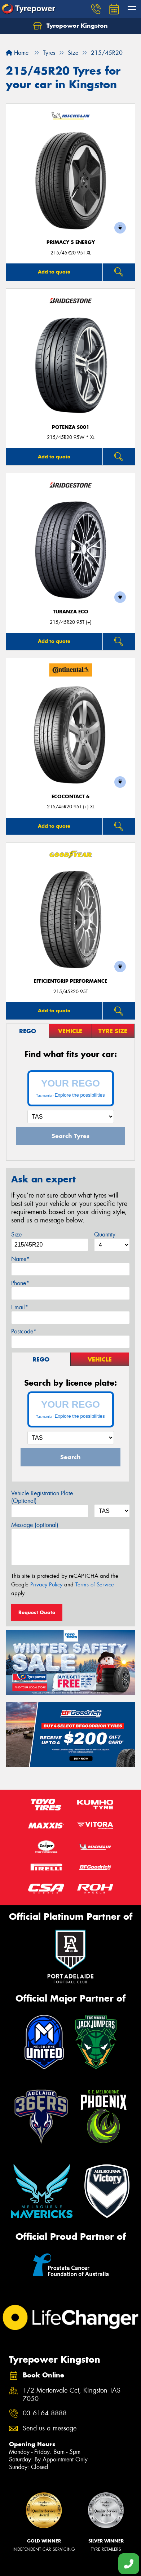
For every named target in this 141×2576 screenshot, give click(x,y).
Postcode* (23, 1331)
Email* (19, 1307)
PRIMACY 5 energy (71, 242)
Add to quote (54, 271)
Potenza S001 (70, 427)
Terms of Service (94, 1584)
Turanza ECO (70, 612)
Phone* (20, 1283)
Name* (20, 1259)
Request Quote (36, 1612)
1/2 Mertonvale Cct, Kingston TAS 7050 (71, 2394)
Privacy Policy (46, 1584)
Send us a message (49, 2428)
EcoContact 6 (70, 797)
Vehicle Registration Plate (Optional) (42, 1497)
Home (17, 53)
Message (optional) (34, 1525)
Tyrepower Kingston (70, 26)
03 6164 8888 (45, 2413)
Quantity (104, 1234)
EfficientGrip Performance (70, 981)
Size (16, 1234)
